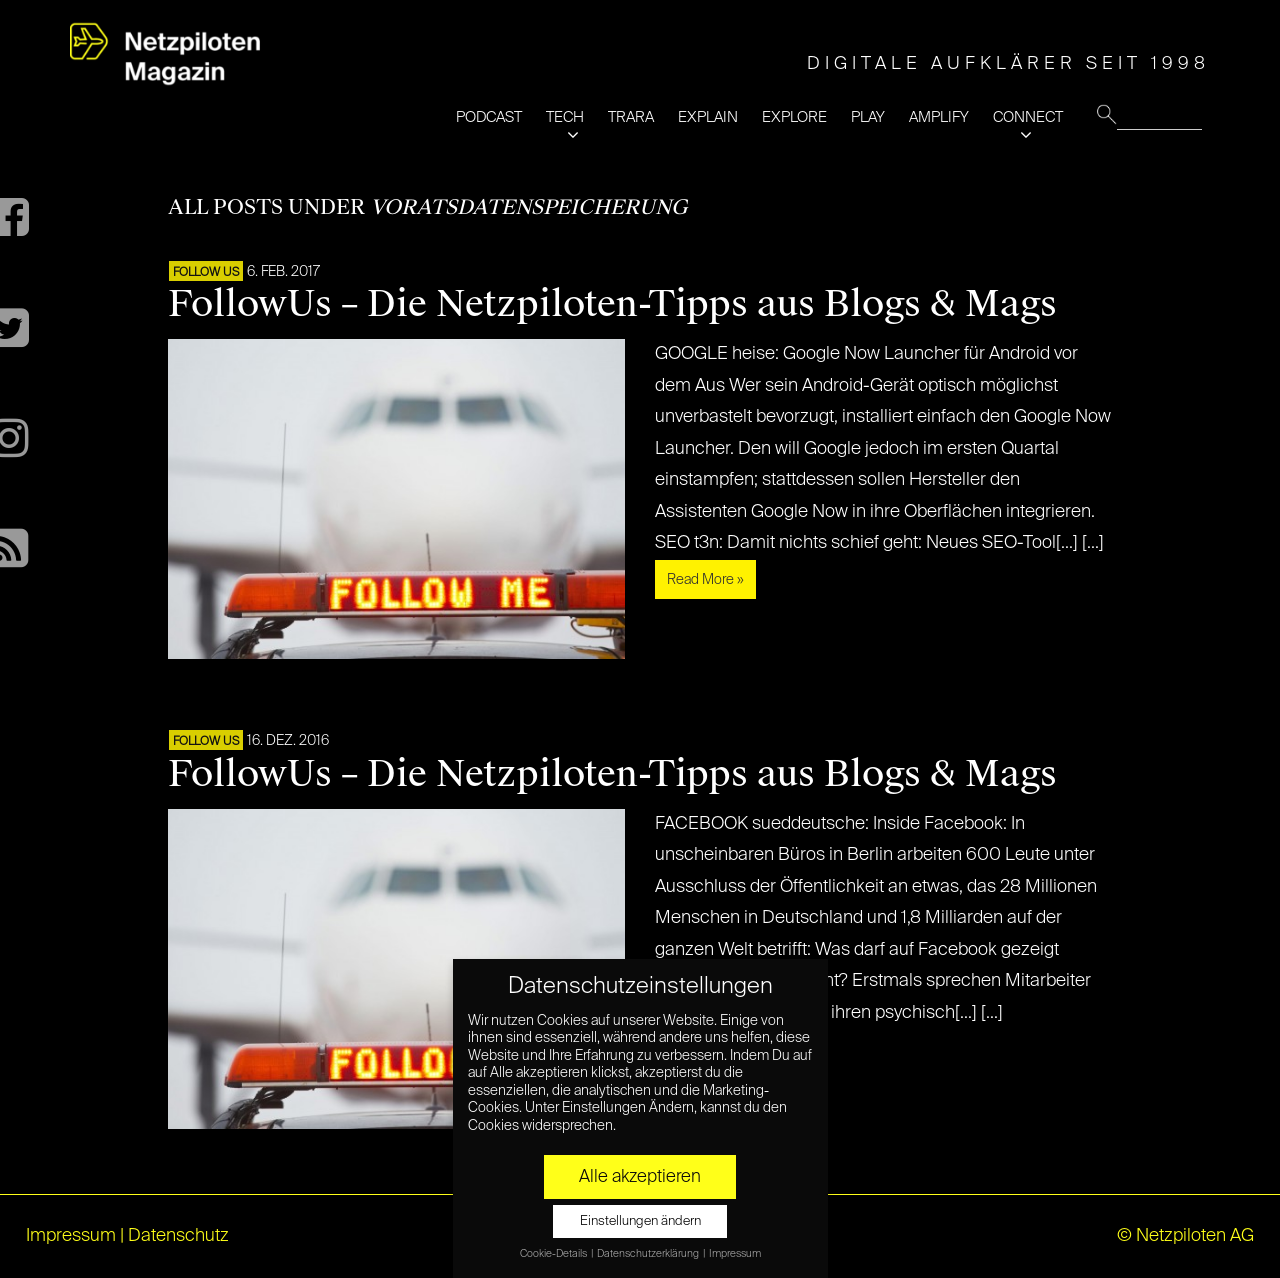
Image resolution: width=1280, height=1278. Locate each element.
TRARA (631, 117)
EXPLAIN (708, 117)
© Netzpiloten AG (1185, 1236)
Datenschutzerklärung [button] (649, 1254)
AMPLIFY (939, 117)
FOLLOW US (206, 273)
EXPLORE (794, 117)
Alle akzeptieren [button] (640, 1177)
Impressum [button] (735, 1254)
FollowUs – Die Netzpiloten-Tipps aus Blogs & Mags (612, 304)
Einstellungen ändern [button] (640, 1221)
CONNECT (1028, 117)
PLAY (868, 117)
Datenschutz (178, 1236)
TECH (565, 117)
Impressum (71, 1236)
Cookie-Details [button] (554, 1254)
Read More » (705, 580)
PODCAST (489, 117)
